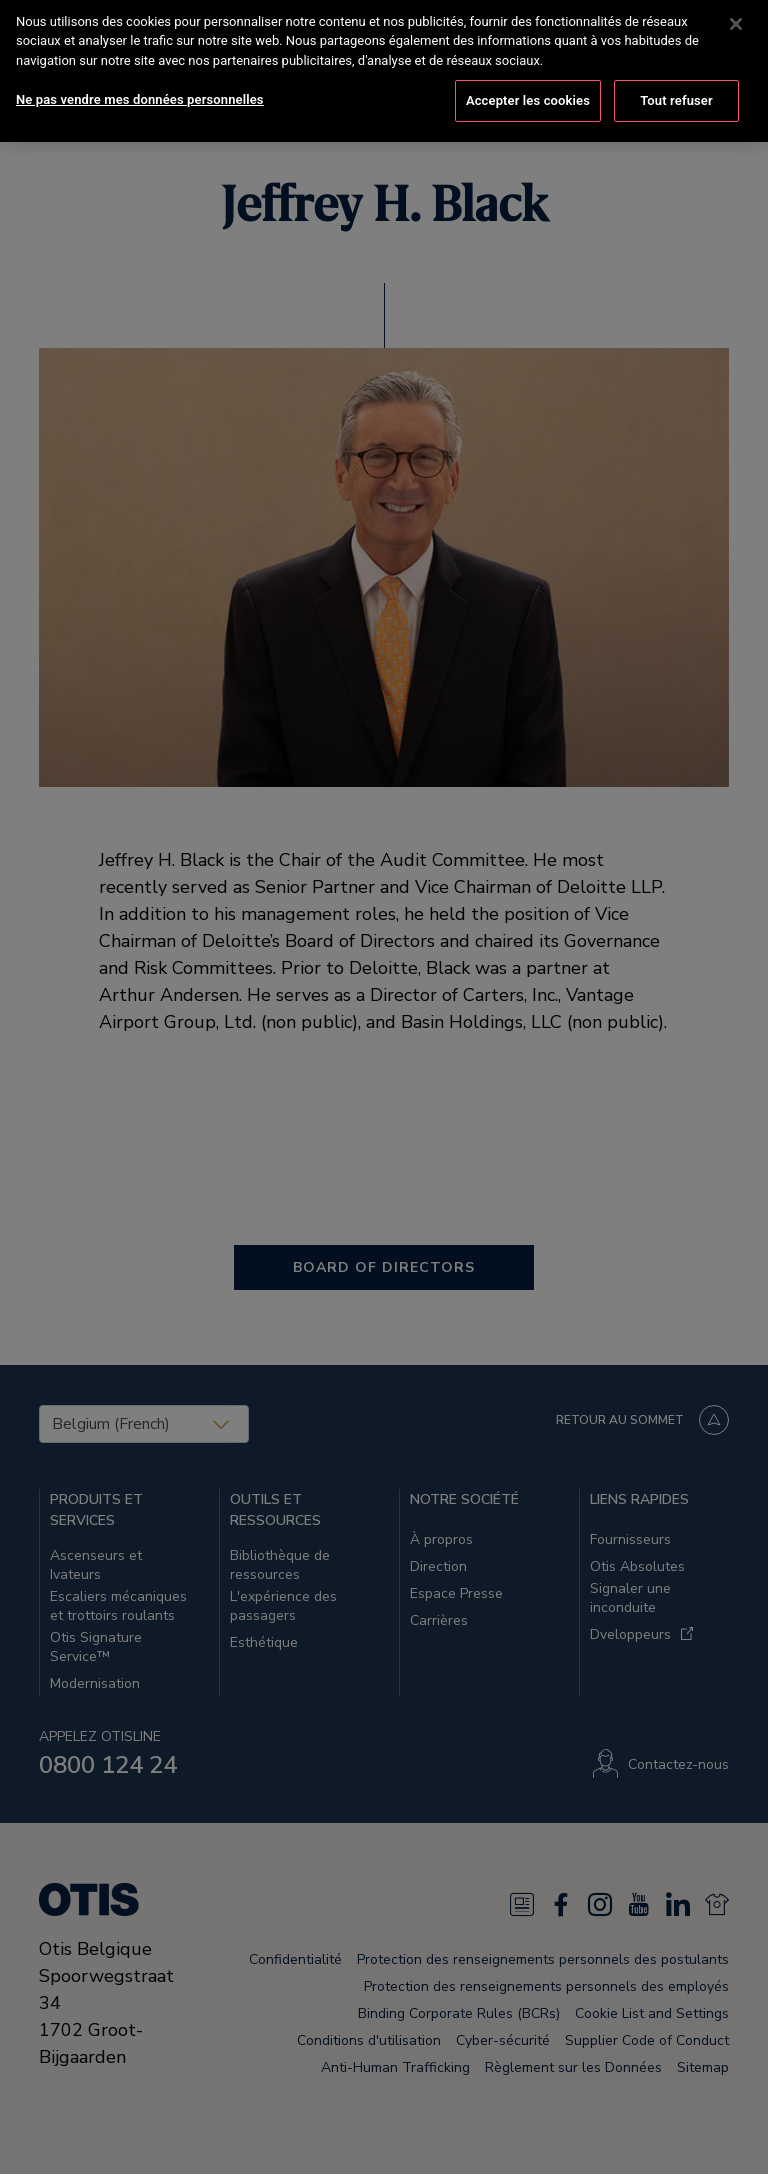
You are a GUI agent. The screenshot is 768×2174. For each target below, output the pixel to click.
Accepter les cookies (528, 84)
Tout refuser (676, 84)
